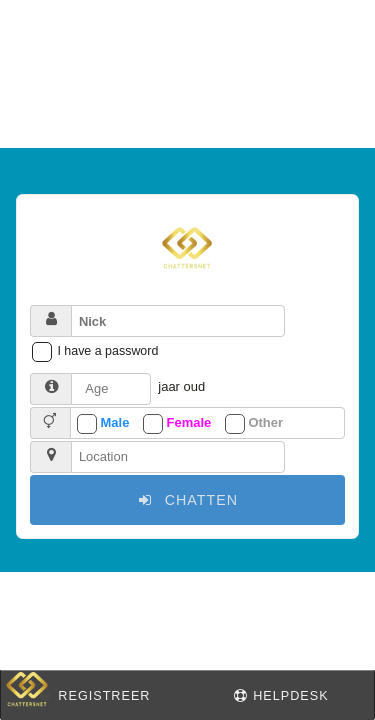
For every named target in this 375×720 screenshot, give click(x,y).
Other (265, 422)
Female (189, 422)
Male (115, 422)
